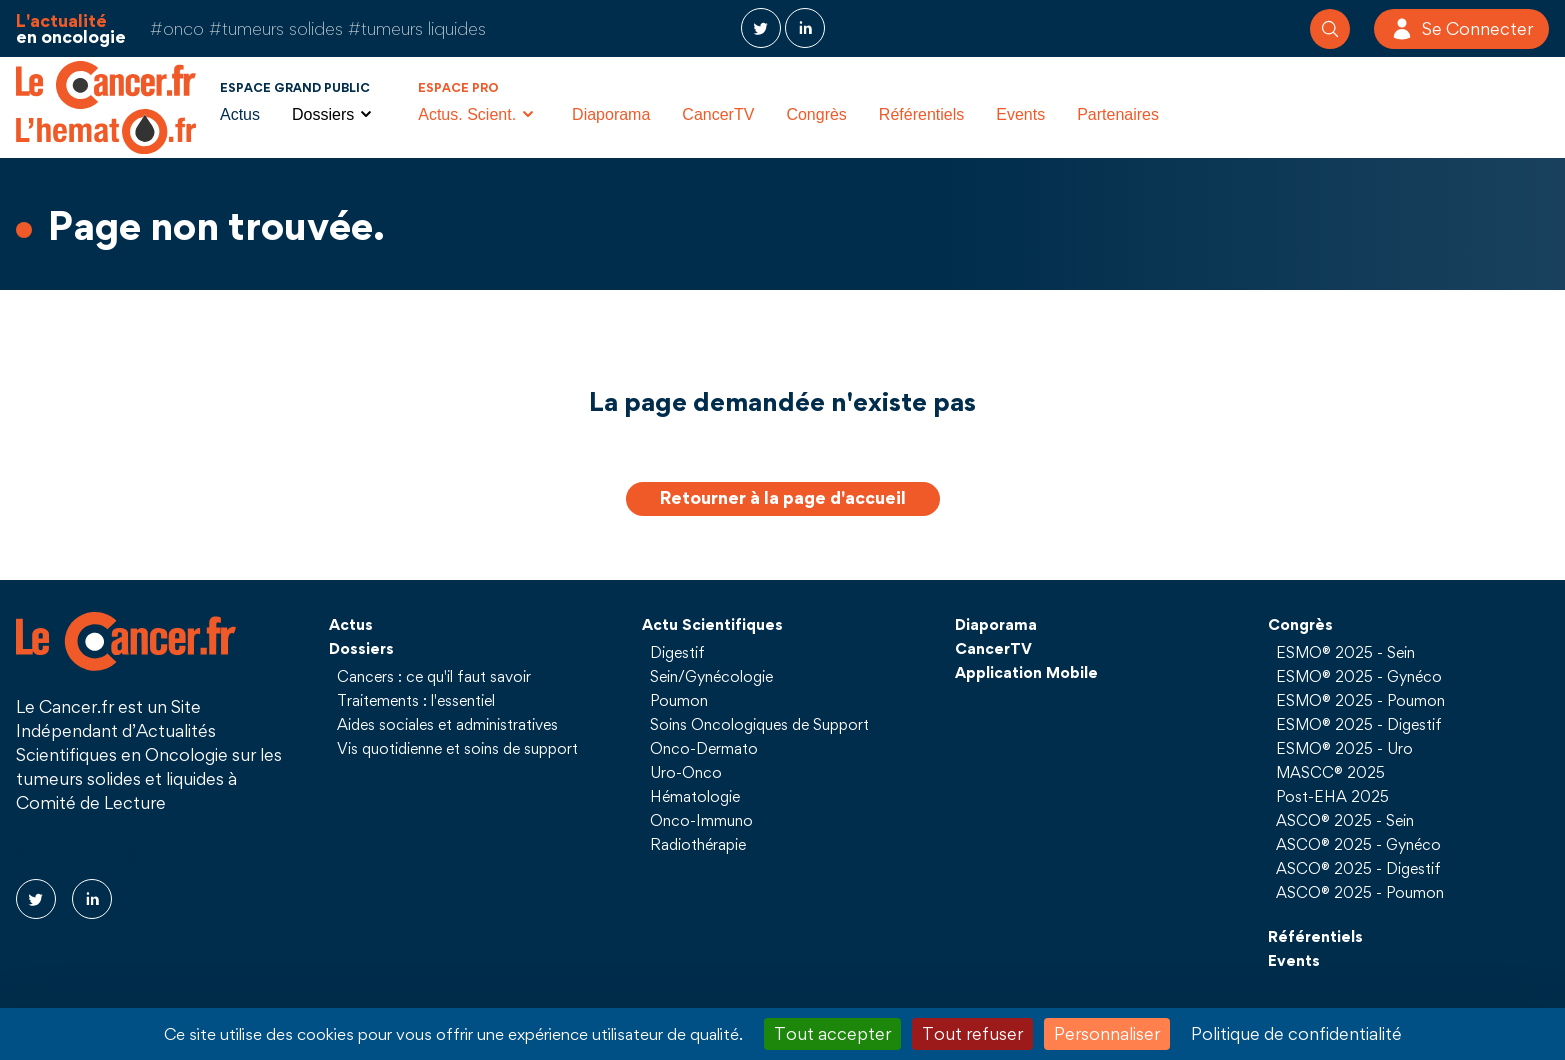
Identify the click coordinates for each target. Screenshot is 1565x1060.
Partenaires (1118, 114)
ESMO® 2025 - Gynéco (1359, 676)
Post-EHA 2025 (1332, 796)
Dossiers (361, 648)
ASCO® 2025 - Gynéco (1358, 844)
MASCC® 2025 (1330, 772)
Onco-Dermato (704, 748)
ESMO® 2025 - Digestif (1359, 724)
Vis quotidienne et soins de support (457, 748)
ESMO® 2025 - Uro (1344, 748)
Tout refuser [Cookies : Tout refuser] (972, 1033)
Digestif (677, 652)
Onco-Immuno (701, 820)
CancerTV (718, 114)
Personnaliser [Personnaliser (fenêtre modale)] (1107, 1033)
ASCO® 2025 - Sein (1345, 820)
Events (1020, 114)
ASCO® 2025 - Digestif (1358, 868)
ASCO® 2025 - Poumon (1360, 892)
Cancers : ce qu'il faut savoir (434, 676)
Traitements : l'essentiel (416, 700)
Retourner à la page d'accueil (783, 497)
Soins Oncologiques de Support (759, 724)
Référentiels (921, 114)
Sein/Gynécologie (711, 676)
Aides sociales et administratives (447, 724)
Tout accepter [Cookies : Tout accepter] (832, 1033)
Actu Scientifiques (712, 624)
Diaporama (611, 114)
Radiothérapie (698, 844)
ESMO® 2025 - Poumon (1360, 700)
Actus (240, 114)
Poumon (679, 700)
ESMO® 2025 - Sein (1345, 652)
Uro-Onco (686, 772)
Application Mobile (1026, 672)
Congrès (816, 114)
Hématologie (695, 796)
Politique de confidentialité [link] (1296, 1033)
